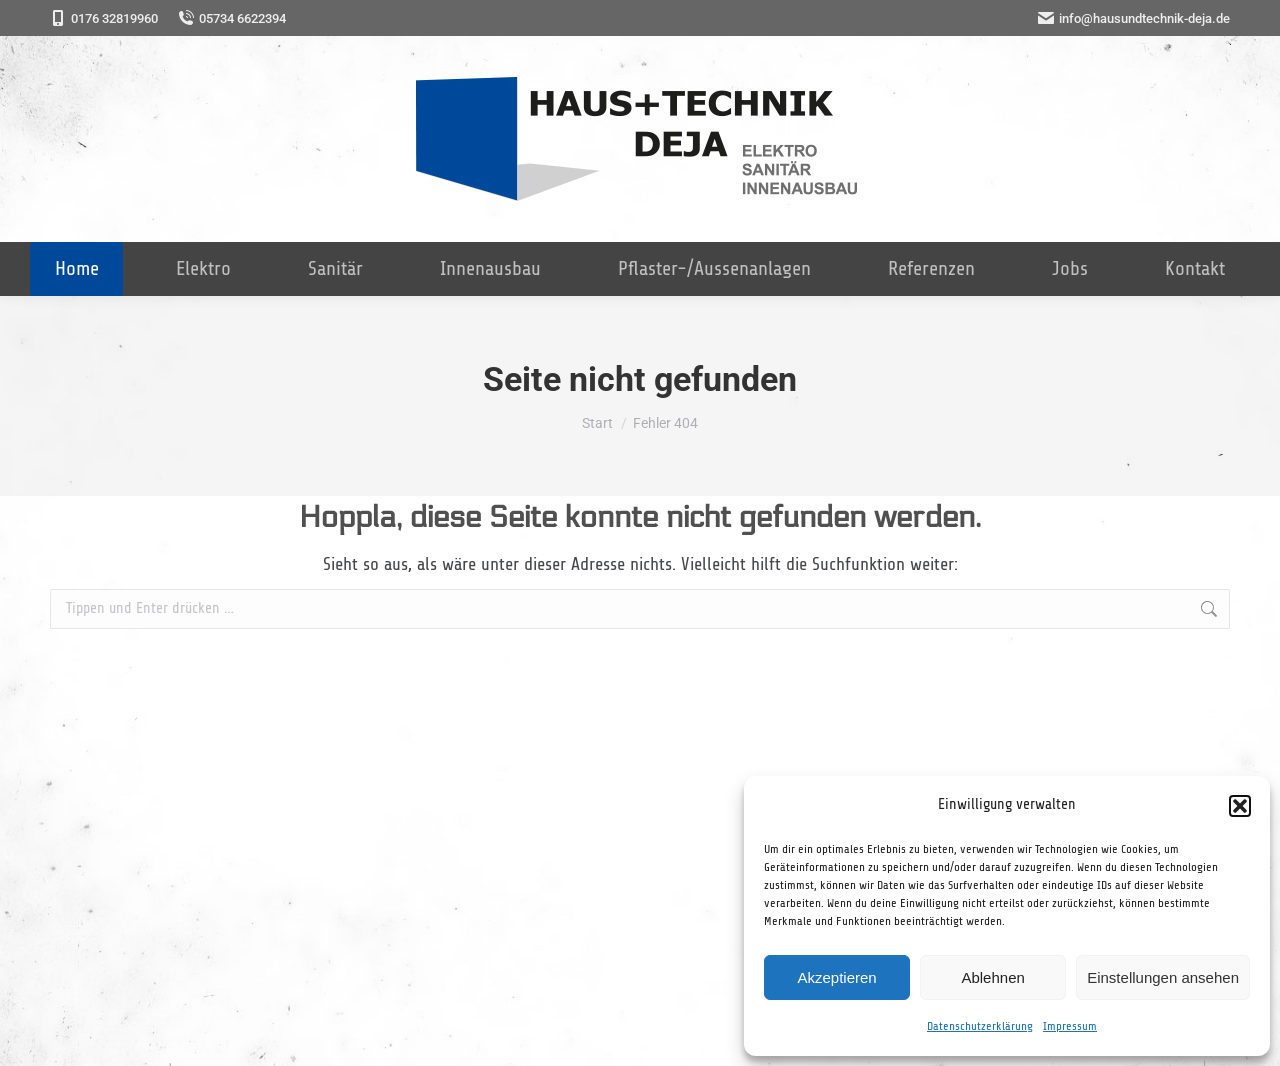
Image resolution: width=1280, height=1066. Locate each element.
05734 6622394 (232, 18)
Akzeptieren (836, 977)
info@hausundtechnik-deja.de (1134, 18)
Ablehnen (992, 977)
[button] (1240, 806)
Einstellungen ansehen (1163, 977)
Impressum (1070, 1026)
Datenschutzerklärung (980, 1026)
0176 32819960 (104, 18)
